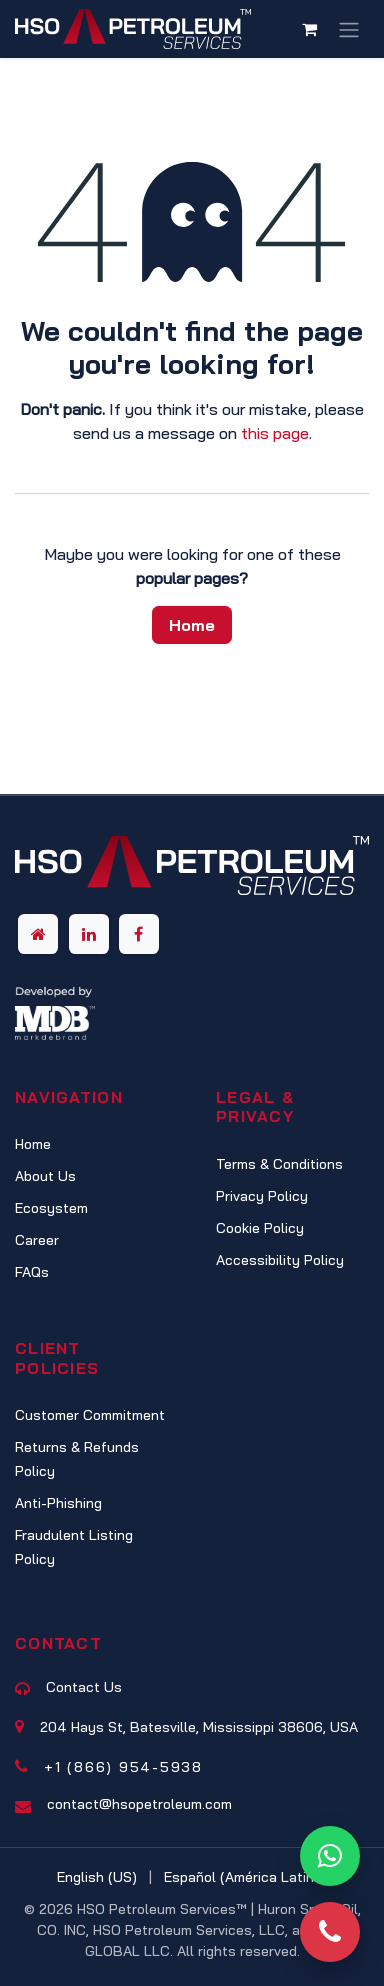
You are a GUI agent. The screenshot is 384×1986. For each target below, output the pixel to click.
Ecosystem (51, 1208)
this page (275, 433)
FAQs (32, 1272)
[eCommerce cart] (309, 29)
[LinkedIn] (89, 934)
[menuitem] (97, 1877)
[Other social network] (38, 934)
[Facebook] (139, 934)
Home (192, 625)
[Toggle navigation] (349, 29)
